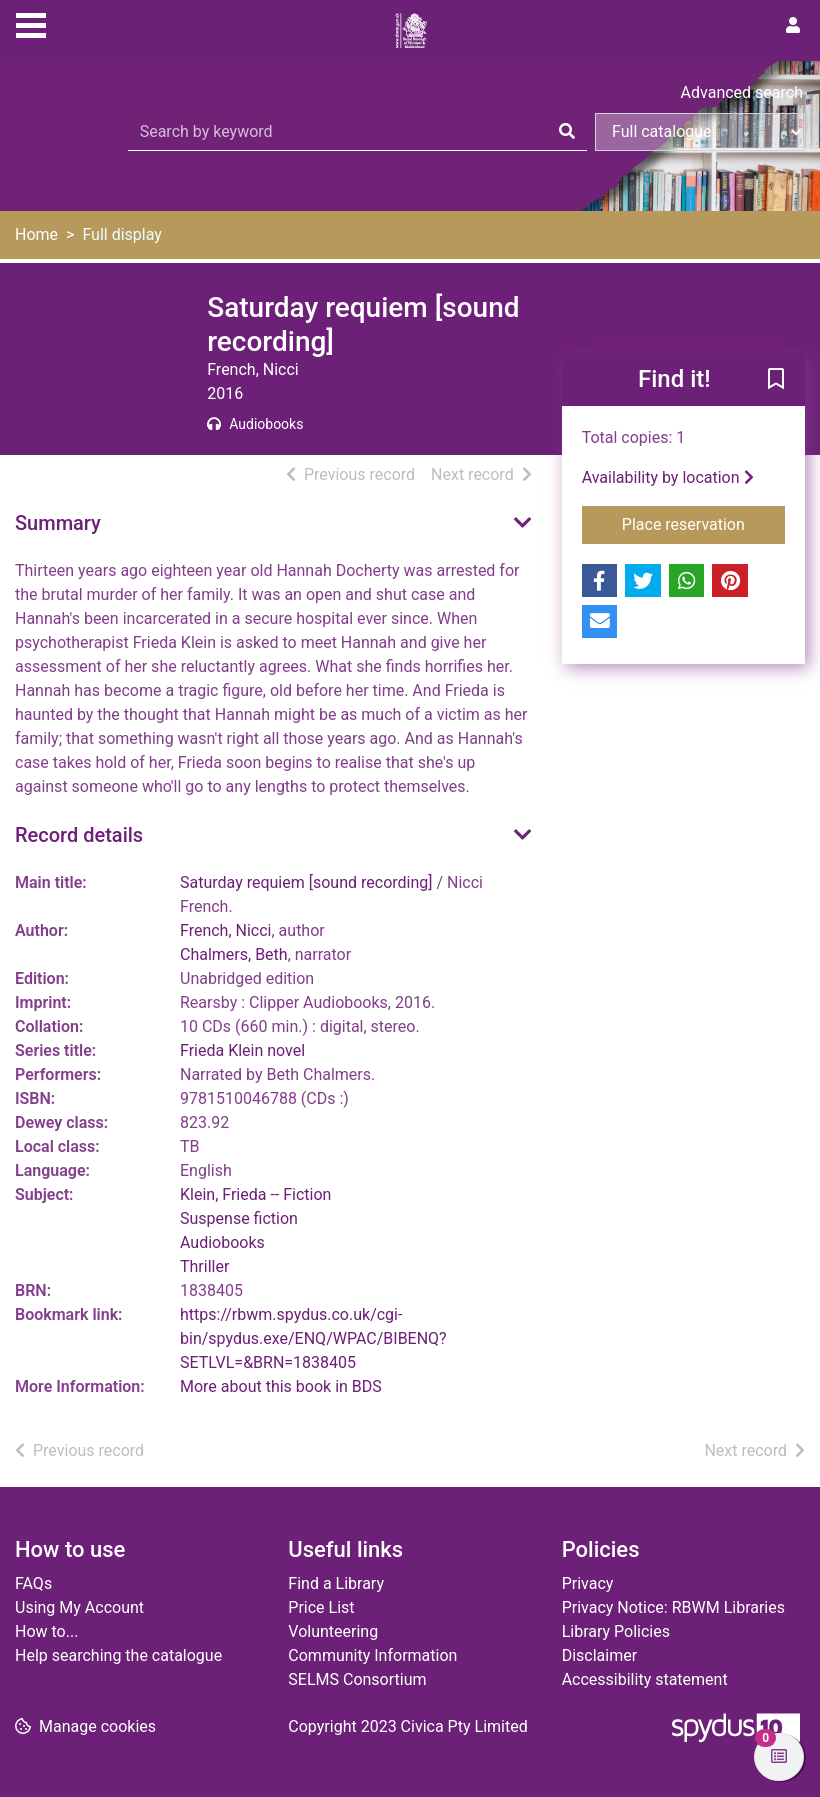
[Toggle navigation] (31, 23)
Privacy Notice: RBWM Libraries (673, 1607)
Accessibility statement (645, 1679)
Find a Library (336, 1583)
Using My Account (79, 1607)
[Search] (567, 132)
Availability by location (668, 477)
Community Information (372, 1655)
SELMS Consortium (357, 1679)
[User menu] (793, 26)
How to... (46, 1631)
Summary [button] (58, 523)
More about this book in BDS (281, 1386)
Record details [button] (79, 835)
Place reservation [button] (703, 523)
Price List (321, 1607)
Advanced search (742, 92)
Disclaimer (599, 1655)
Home (36, 234)
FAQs (33, 1583)
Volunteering (333, 1631)
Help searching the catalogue (118, 1655)
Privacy (588, 1583)
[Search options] (700, 132)
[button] (776, 381)
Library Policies (616, 1631)
